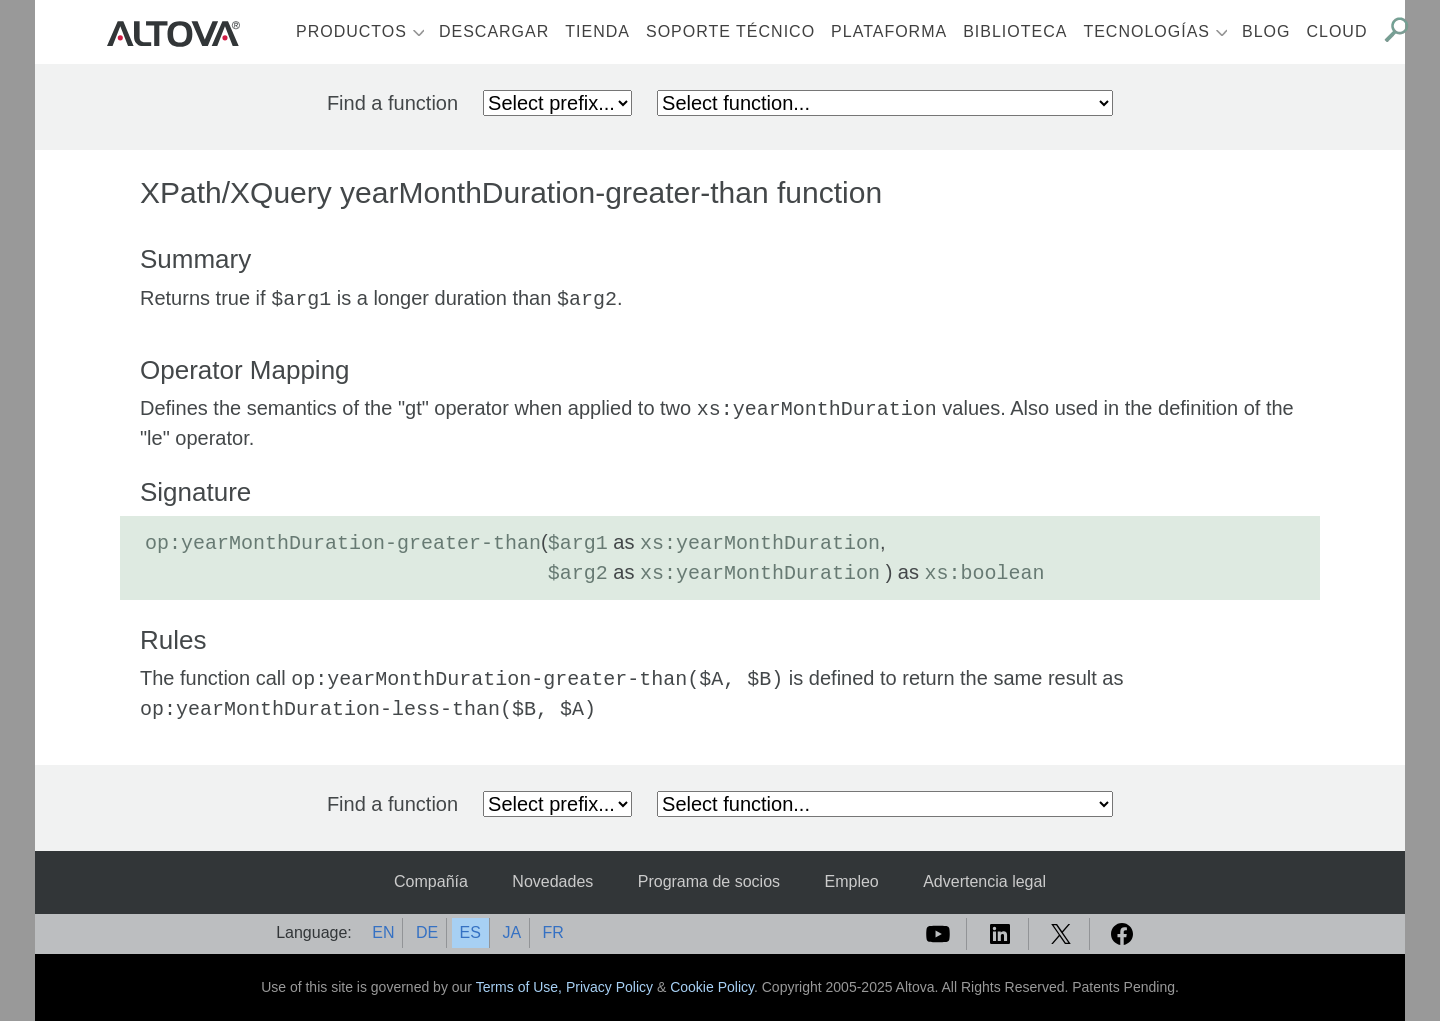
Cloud (1336, 31)
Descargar (494, 31)
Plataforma (889, 31)
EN (383, 932)
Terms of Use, (521, 987)
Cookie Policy (712, 987)
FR (553, 932)
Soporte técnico (730, 31)
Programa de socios (709, 881)
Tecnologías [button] (1146, 31)
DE (427, 932)
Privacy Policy (609, 987)
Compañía (431, 881)
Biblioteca (1015, 31)
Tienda (597, 31)
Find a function (392, 103)
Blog (1266, 31)
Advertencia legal (984, 881)
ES (470, 932)
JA (511, 932)
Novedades (552, 881)
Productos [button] (351, 31)
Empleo (851, 881)
